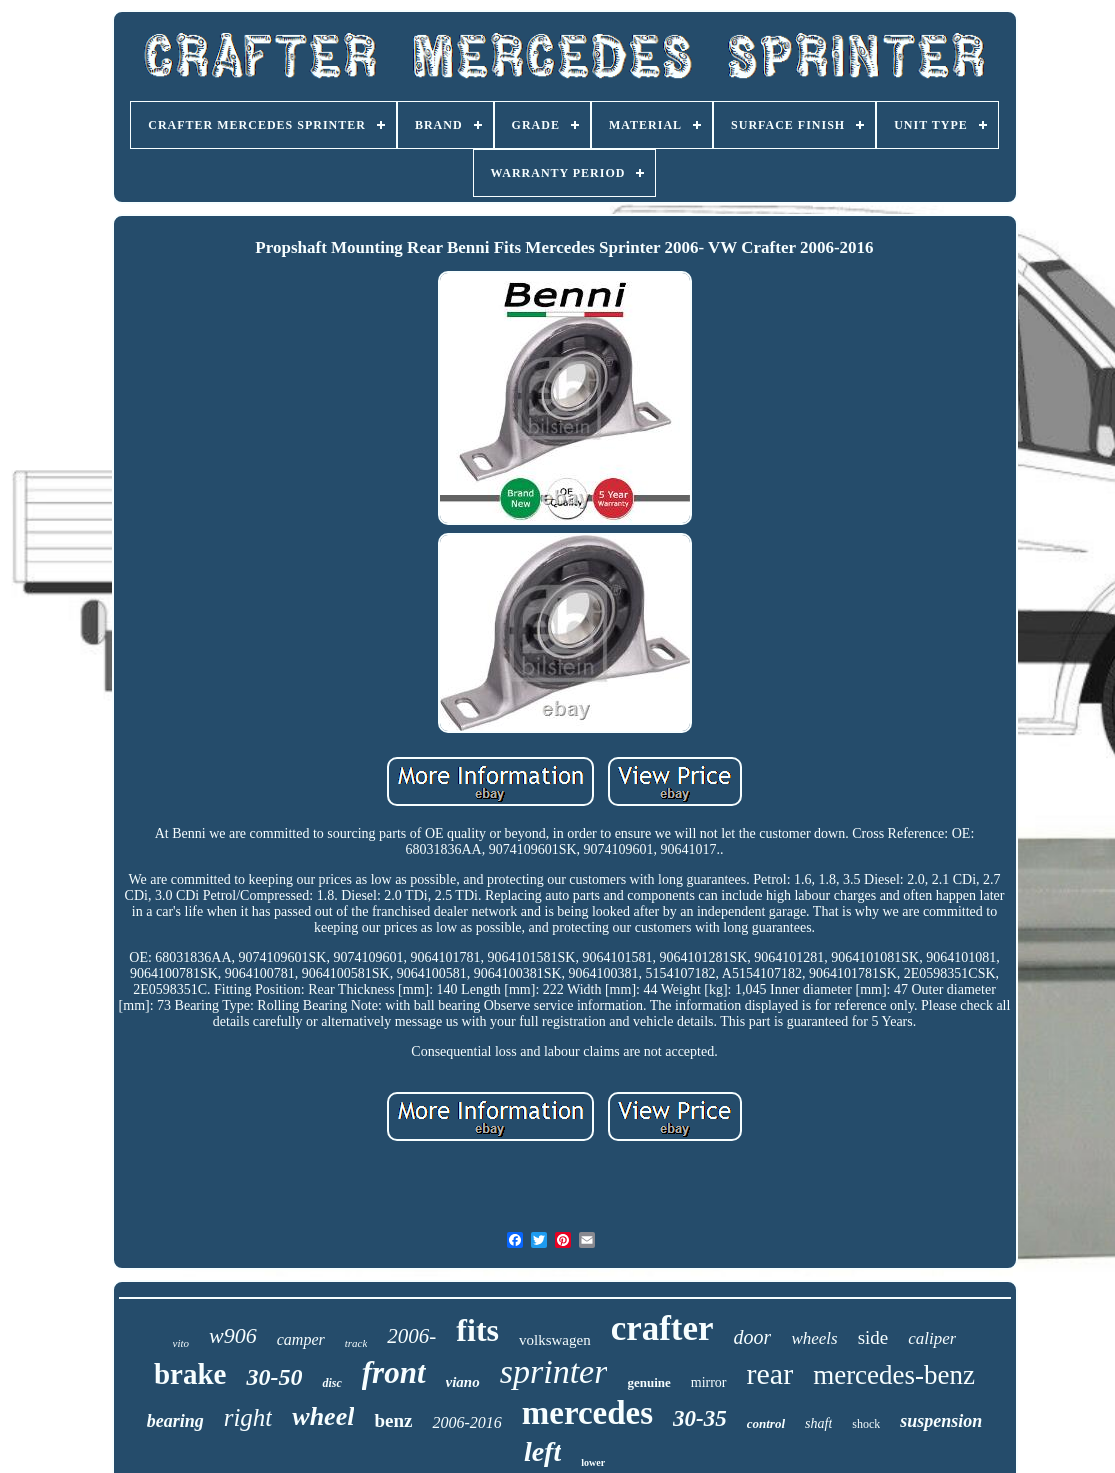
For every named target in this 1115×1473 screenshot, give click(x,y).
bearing (175, 1421)
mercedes (587, 1413)
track (356, 1343)
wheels (814, 1338)
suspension (941, 1421)
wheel (323, 1416)
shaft (818, 1423)
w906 (233, 1335)
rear (770, 1373)
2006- (411, 1336)
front (394, 1372)
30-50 (274, 1377)
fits (477, 1330)
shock (866, 1424)
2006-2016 (466, 1422)
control (766, 1423)
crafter (662, 1328)
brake (190, 1374)
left (542, 1451)
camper (301, 1339)
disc (331, 1383)
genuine (648, 1382)
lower (593, 1462)
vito (181, 1343)
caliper (932, 1338)
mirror (709, 1382)
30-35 (700, 1418)
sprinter (554, 1371)
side (873, 1337)
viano (463, 1382)
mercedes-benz (894, 1375)
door (753, 1337)
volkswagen (555, 1340)
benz (393, 1420)
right (248, 1417)
